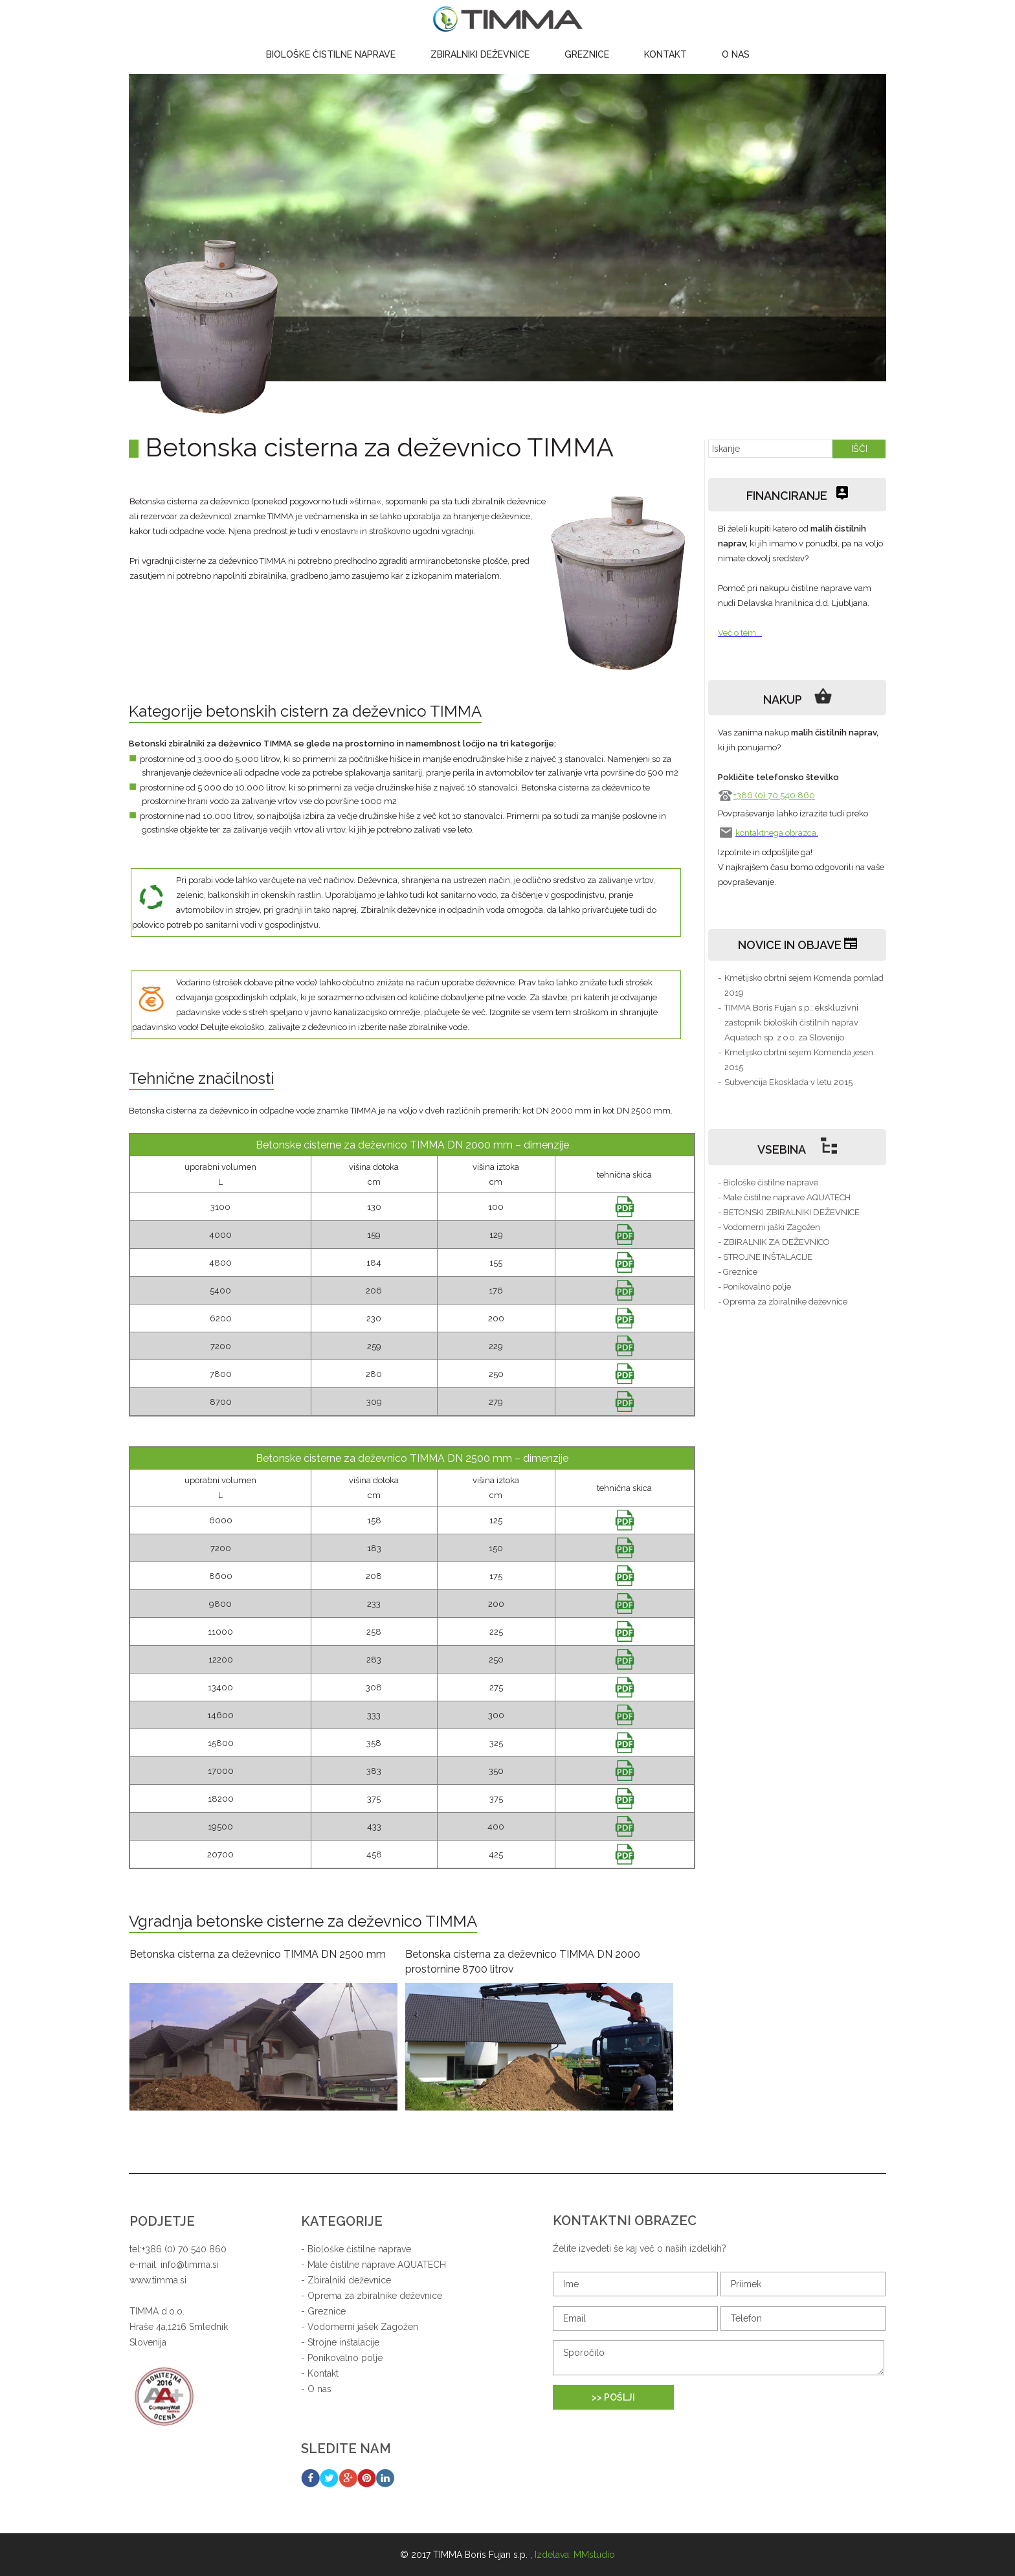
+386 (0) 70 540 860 (774, 795)
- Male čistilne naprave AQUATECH (784, 1197)
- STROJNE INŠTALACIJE (765, 1257)
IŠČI (859, 448)
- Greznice (737, 1272)
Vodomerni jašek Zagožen (362, 2327)
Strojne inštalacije (343, 2342)
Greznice (586, 54)
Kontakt (665, 54)
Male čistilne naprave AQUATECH (376, 2264)
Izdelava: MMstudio (575, 2554)
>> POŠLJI (613, 2397)
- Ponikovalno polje (754, 1287)
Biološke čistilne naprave (331, 54)
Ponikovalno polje (345, 2358)
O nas (736, 54)
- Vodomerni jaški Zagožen (769, 1227)
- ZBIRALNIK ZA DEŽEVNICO (774, 1242)
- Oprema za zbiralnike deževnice (782, 1301)
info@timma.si (190, 2264)
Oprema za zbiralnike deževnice (374, 2295)
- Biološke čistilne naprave (768, 1182)
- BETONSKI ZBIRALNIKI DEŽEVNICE (789, 1212)
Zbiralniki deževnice (480, 54)
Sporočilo (718, 2357)
